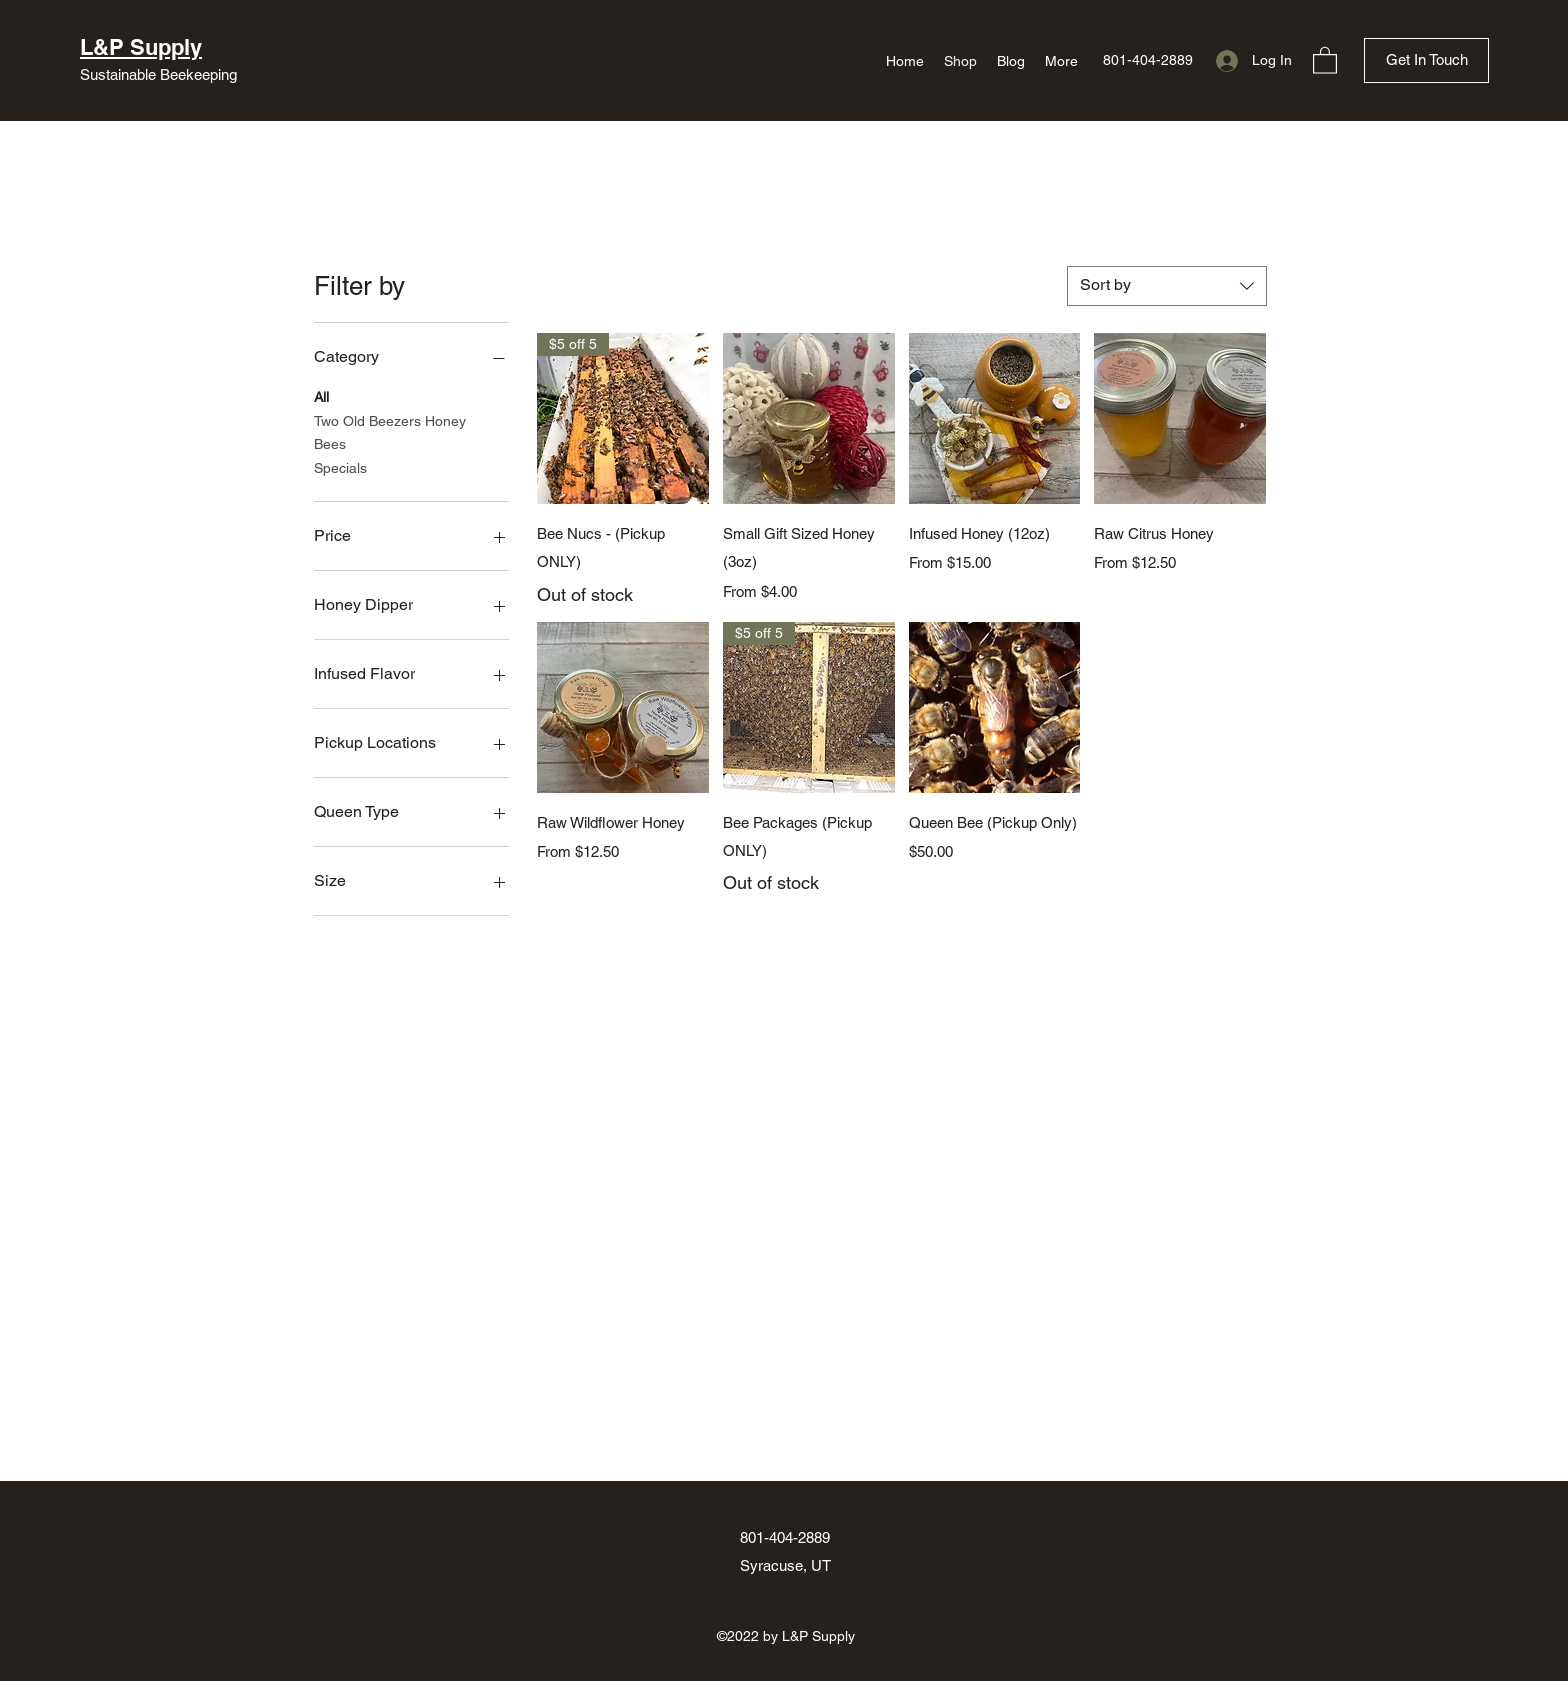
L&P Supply (141, 47)
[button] (1325, 59)
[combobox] (1167, 286)
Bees (330, 442)
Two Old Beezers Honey (390, 419)
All (321, 395)
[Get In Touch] (1426, 60)
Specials (340, 466)
